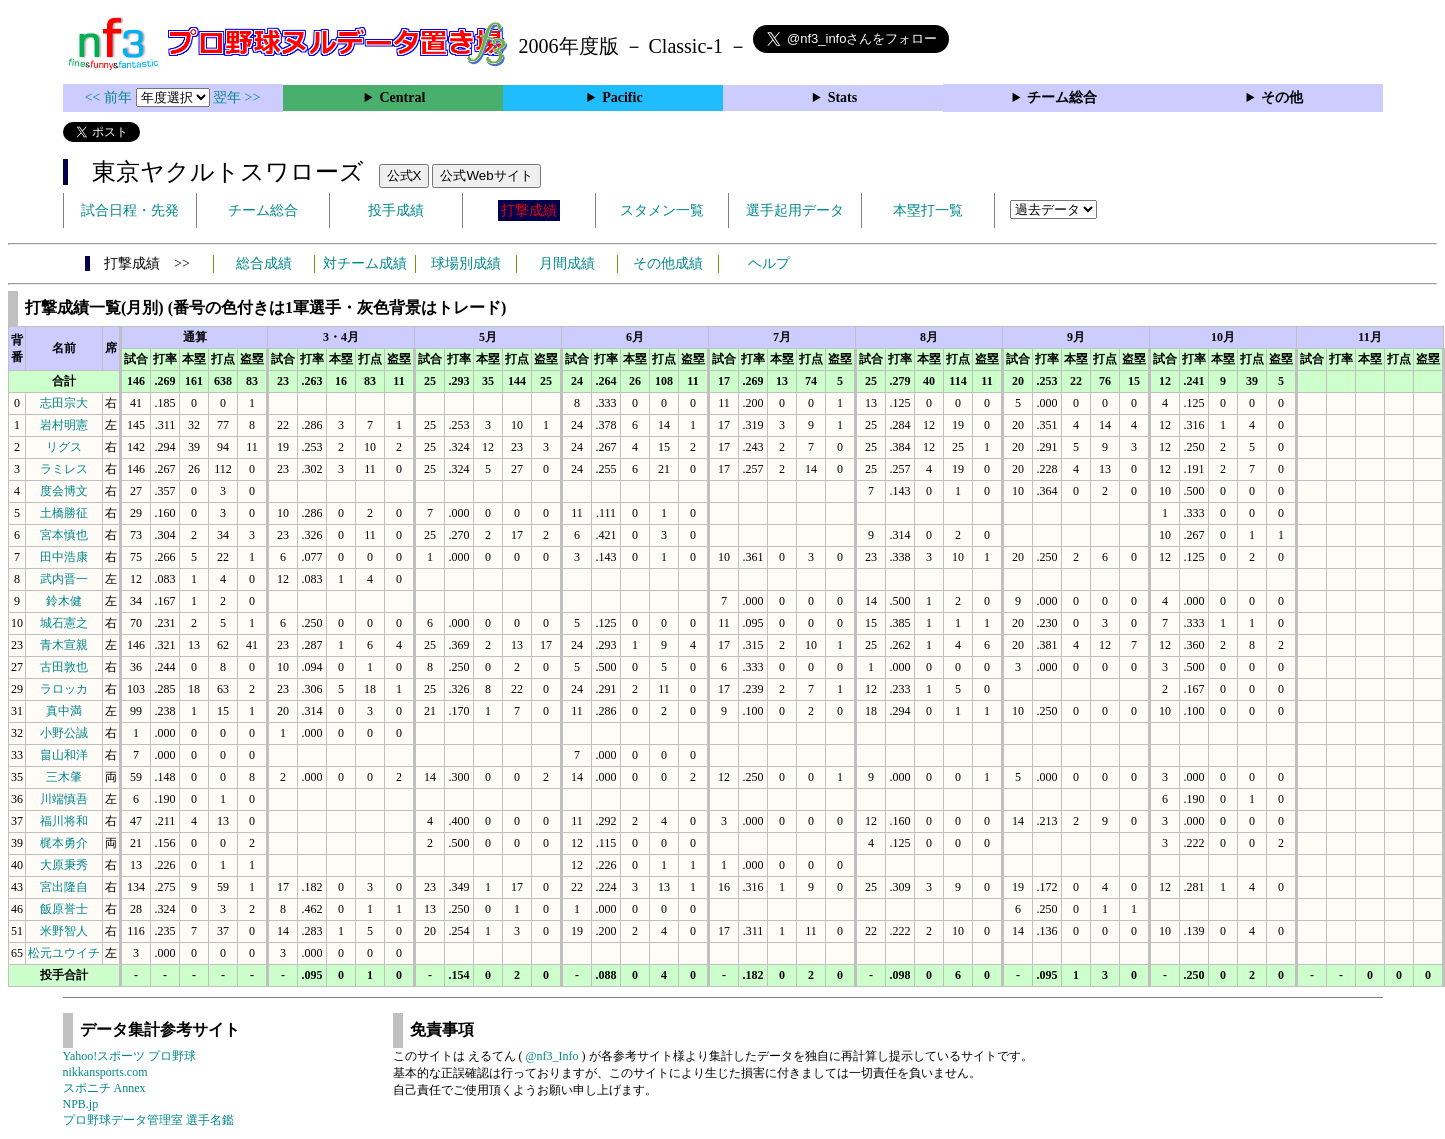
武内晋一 (64, 579)
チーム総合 (1062, 97)
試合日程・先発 (130, 210)
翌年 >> (236, 97)
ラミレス (64, 469)
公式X (404, 175)
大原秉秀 (64, 865)
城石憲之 (64, 623)
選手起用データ (795, 210)
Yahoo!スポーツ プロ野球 (130, 1056)
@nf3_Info (552, 1056)
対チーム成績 (365, 263)
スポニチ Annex (104, 1088)
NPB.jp (81, 1104)
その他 (1282, 97)
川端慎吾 (64, 799)
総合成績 (264, 263)
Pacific (622, 97)
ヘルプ (769, 263)
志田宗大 (64, 403)
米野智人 (64, 931)
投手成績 (396, 210)
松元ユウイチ (64, 953)
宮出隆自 (64, 887)
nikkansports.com (105, 1072)
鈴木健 (64, 601)
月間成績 (567, 263)
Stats (843, 97)
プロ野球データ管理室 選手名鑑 (148, 1120)
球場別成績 (466, 263)
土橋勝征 (64, 513)
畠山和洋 (64, 755)
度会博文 (64, 491)
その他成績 (668, 263)
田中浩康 (64, 557)
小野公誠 (64, 733)
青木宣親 (64, 645)
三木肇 (64, 777)
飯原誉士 (64, 909)
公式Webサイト (486, 175)
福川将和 (64, 821)
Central (402, 97)
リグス (64, 447)
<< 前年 (110, 97)
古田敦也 (64, 667)
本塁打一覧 (928, 210)
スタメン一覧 (662, 210)
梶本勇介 (64, 843)
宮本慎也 (64, 535)
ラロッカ (64, 689)
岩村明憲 (64, 425)
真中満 (64, 711)
